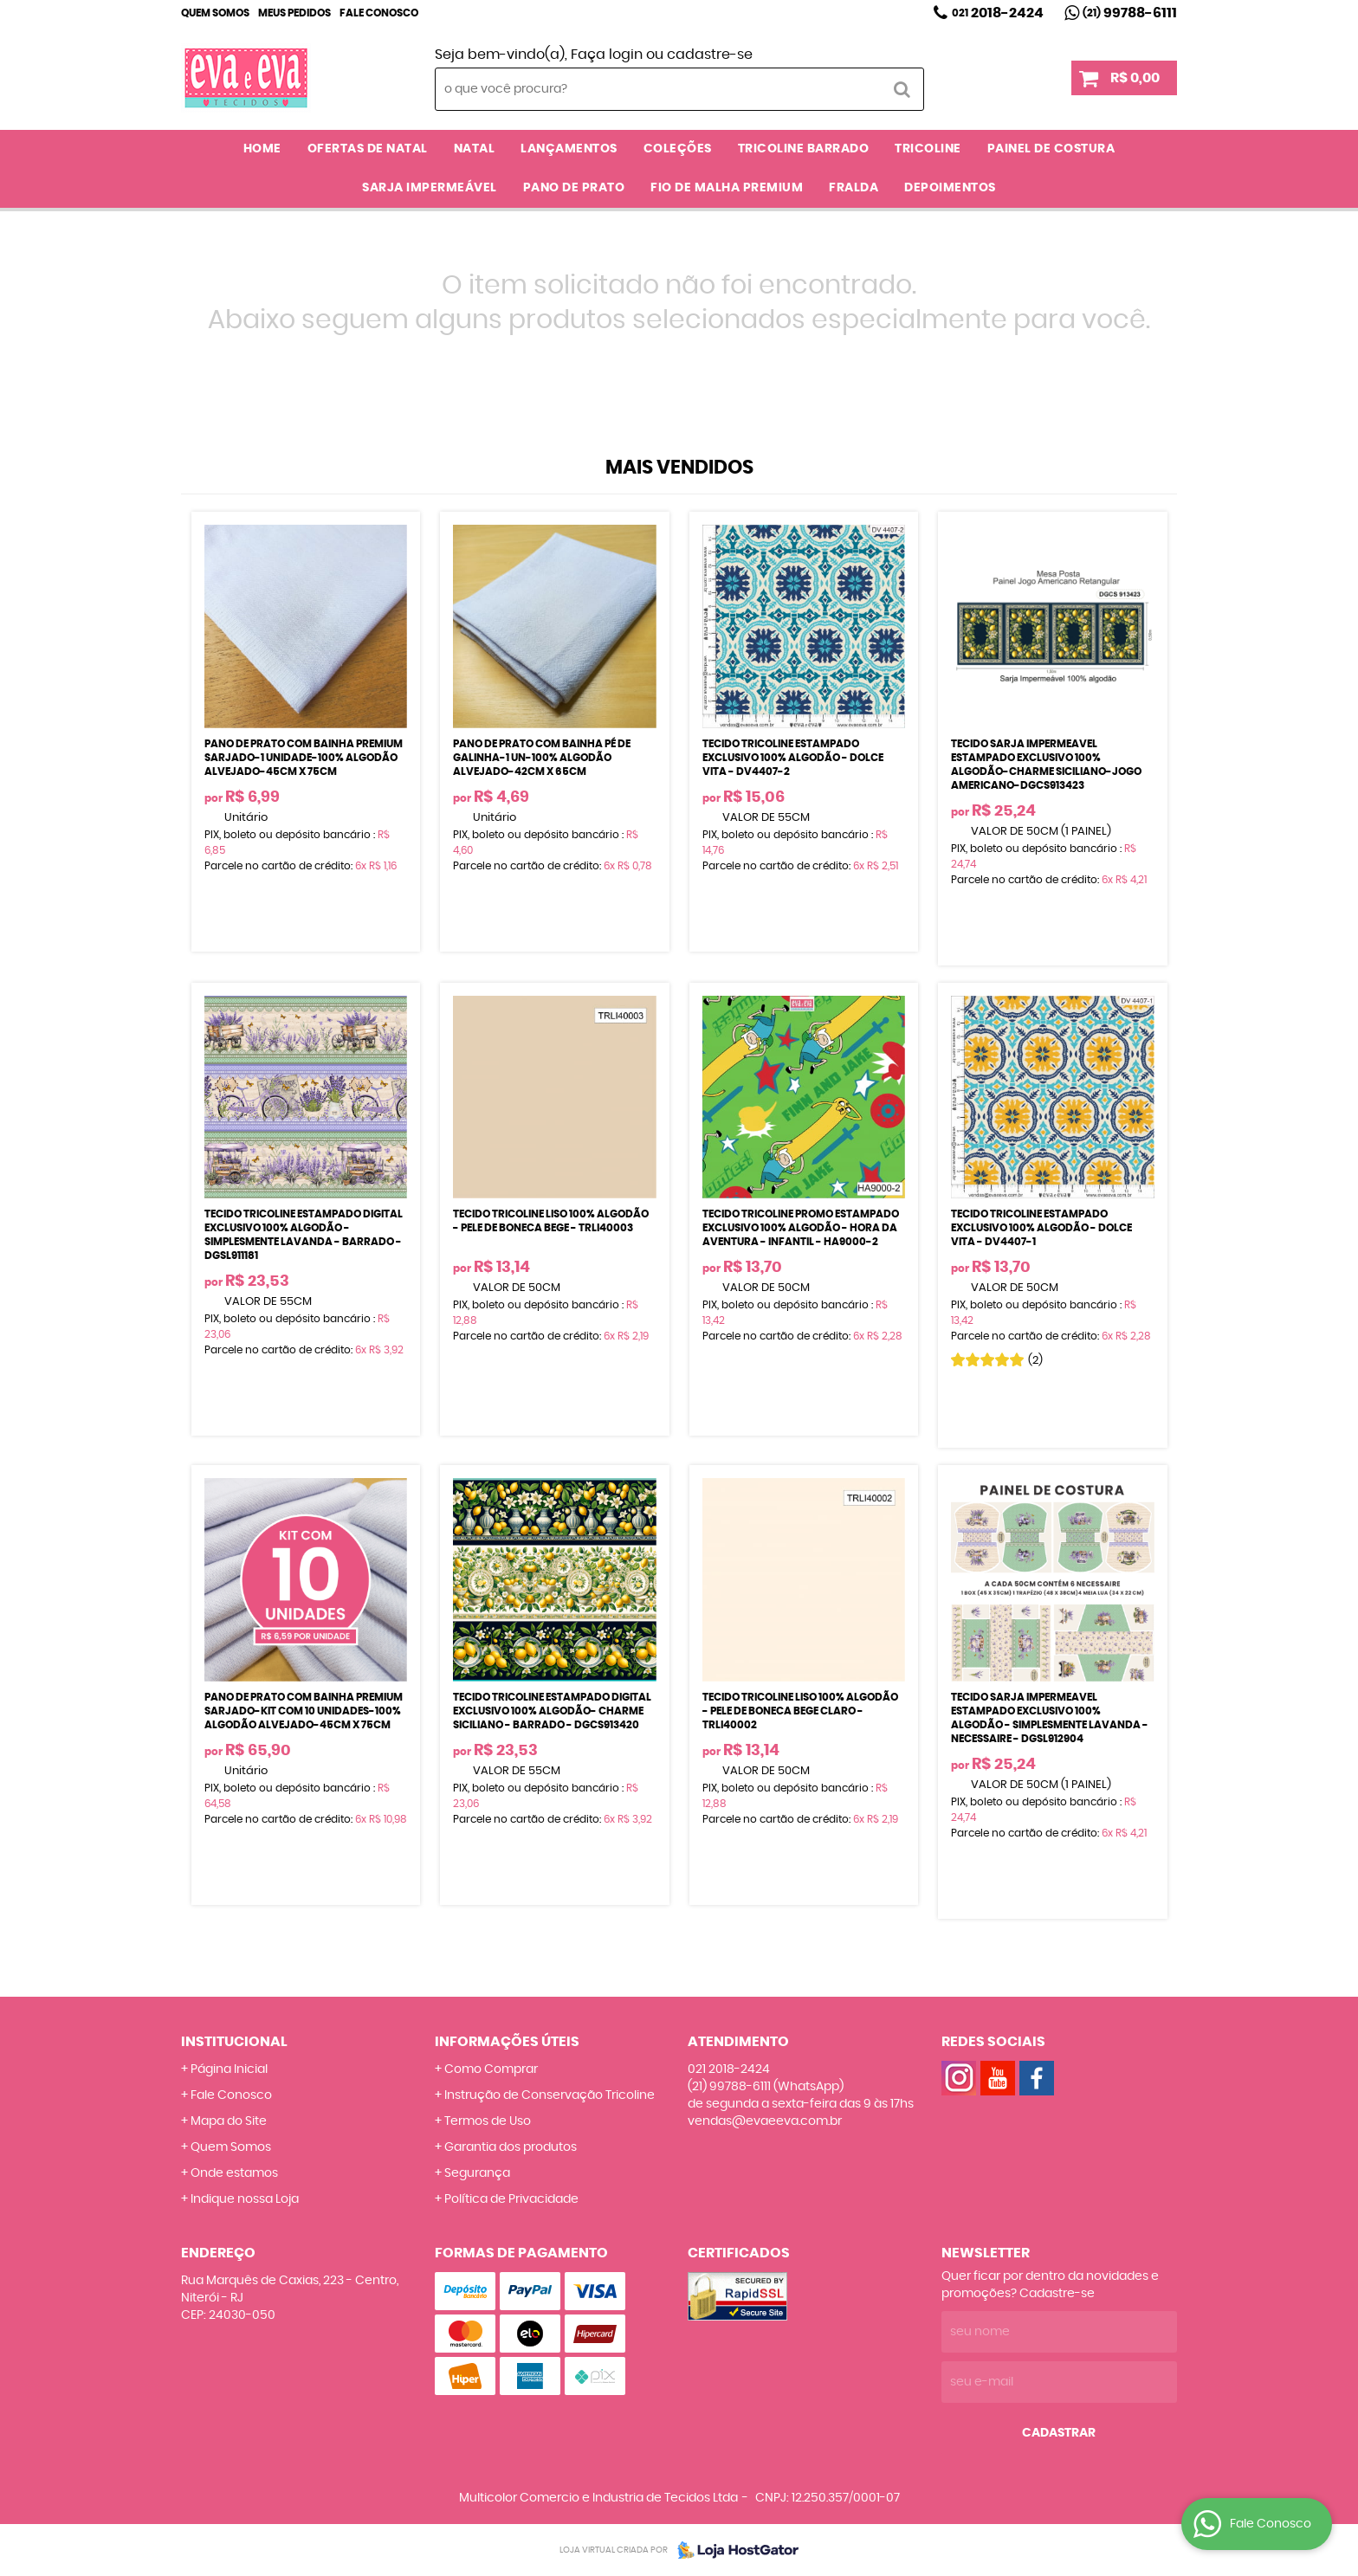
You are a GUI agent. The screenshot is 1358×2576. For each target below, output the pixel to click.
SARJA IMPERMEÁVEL (429, 188)
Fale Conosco (379, 13)
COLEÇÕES (677, 149)
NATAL (474, 149)
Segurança (477, 2173)
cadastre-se (710, 54)
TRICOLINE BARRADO (804, 149)
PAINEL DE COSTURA (1051, 149)
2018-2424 (998, 13)
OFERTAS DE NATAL (367, 149)
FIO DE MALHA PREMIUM (726, 188)
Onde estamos (234, 2173)
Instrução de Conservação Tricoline (549, 2095)
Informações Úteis (507, 2042)
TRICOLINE (928, 149)
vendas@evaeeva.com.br (765, 2121)
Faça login (607, 54)
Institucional (234, 2042)
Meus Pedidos (294, 13)
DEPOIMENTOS (950, 188)
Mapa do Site (229, 2121)
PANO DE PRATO (574, 188)
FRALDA (853, 188)
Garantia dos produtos (510, 2147)
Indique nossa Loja (245, 2199)
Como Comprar (491, 2069)
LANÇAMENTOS (569, 149)
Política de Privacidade (511, 2199)
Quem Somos (215, 13)
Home (262, 149)
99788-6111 (1130, 13)
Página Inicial (229, 2069)
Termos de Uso (487, 2121)
